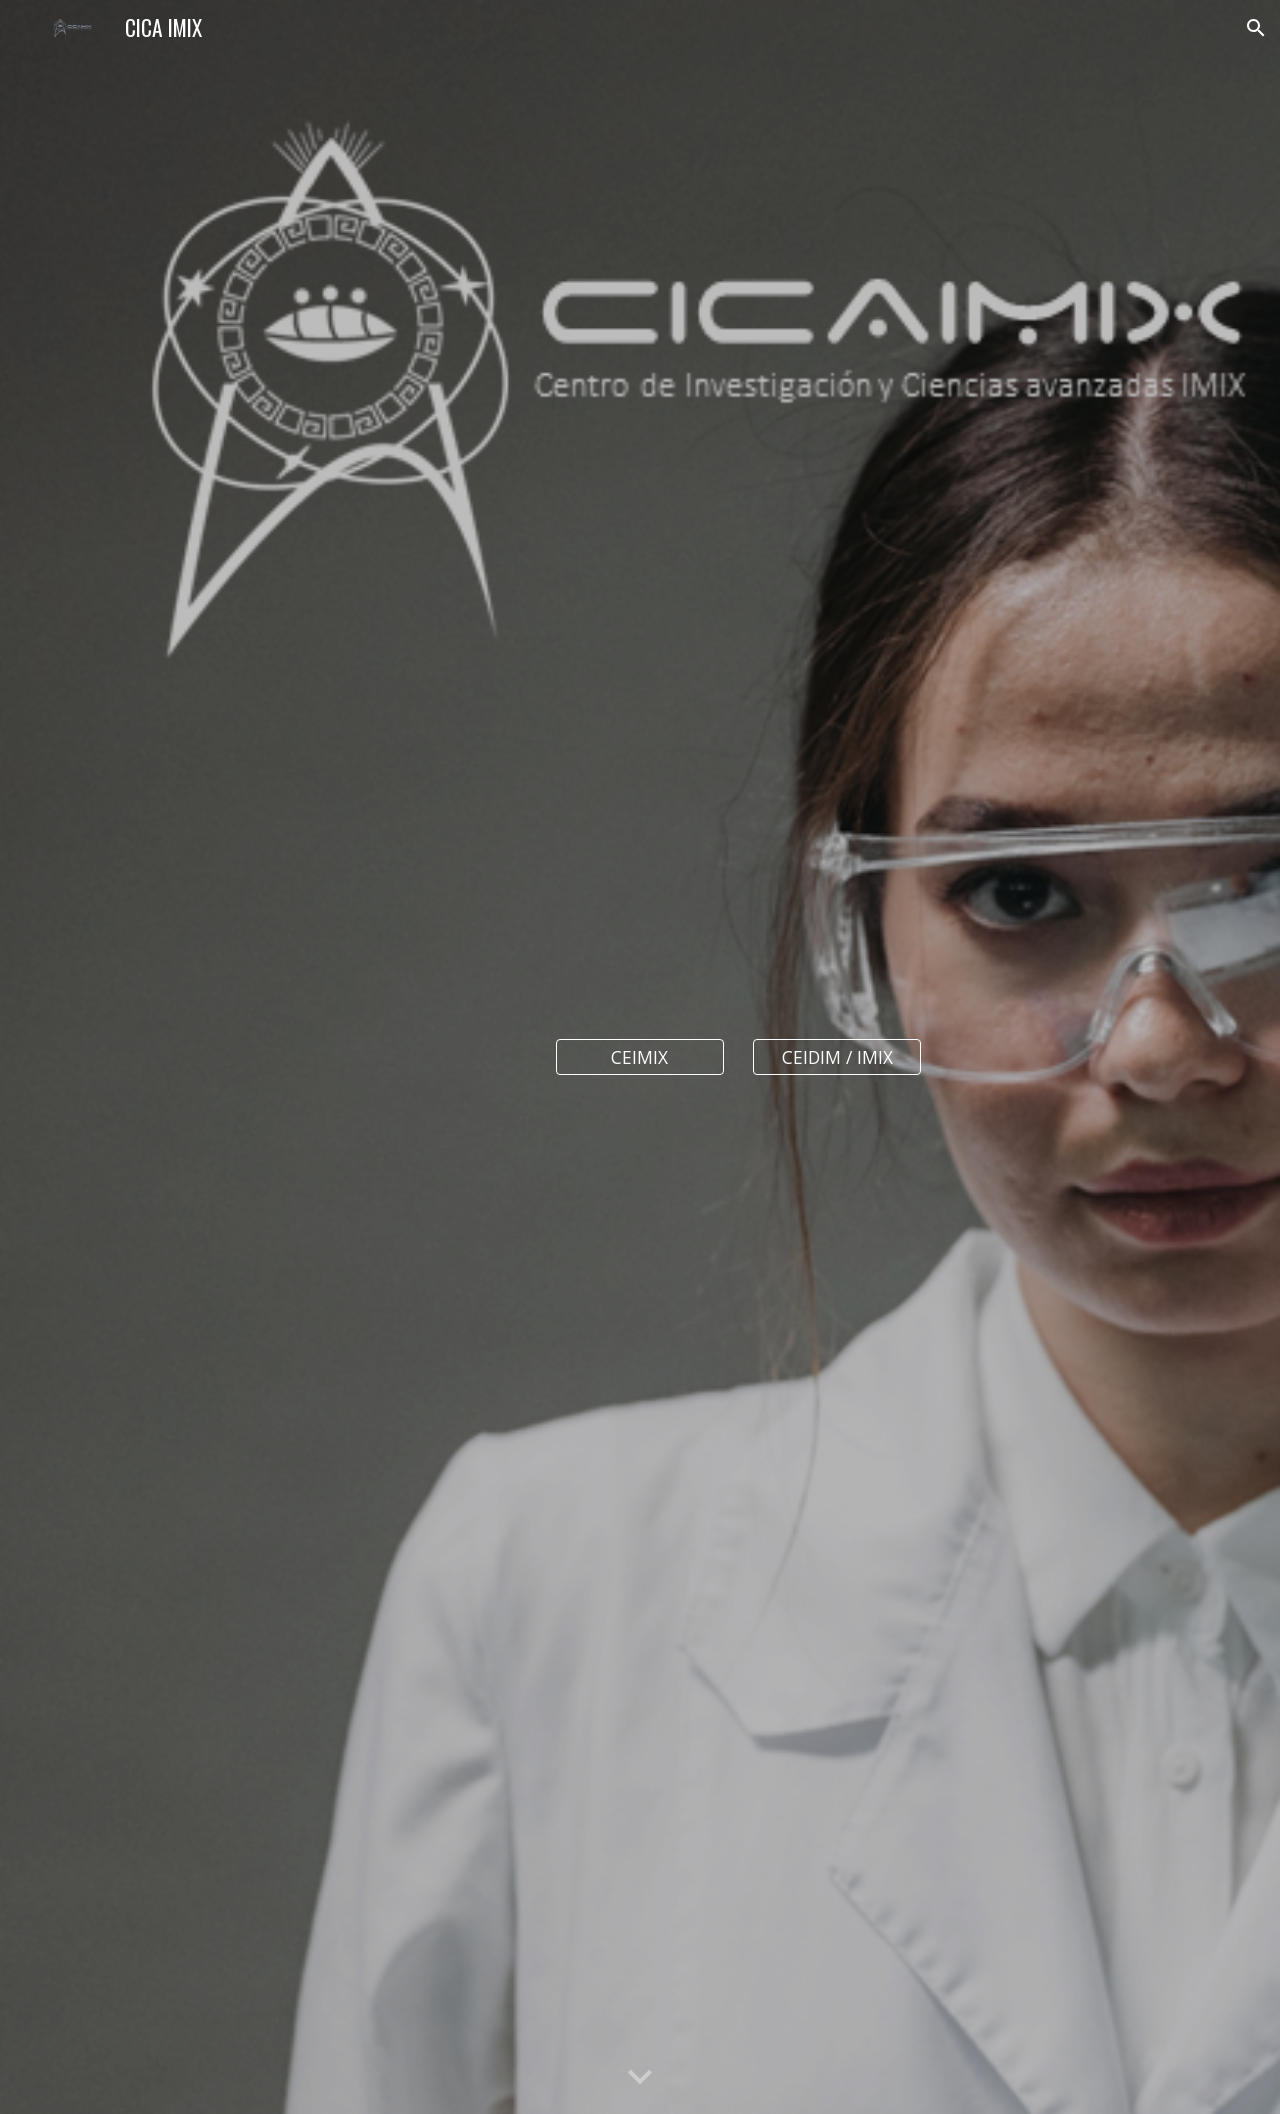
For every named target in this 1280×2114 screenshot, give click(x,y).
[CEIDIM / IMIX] (837, 1057)
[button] (1256, 28)
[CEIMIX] (640, 1057)
